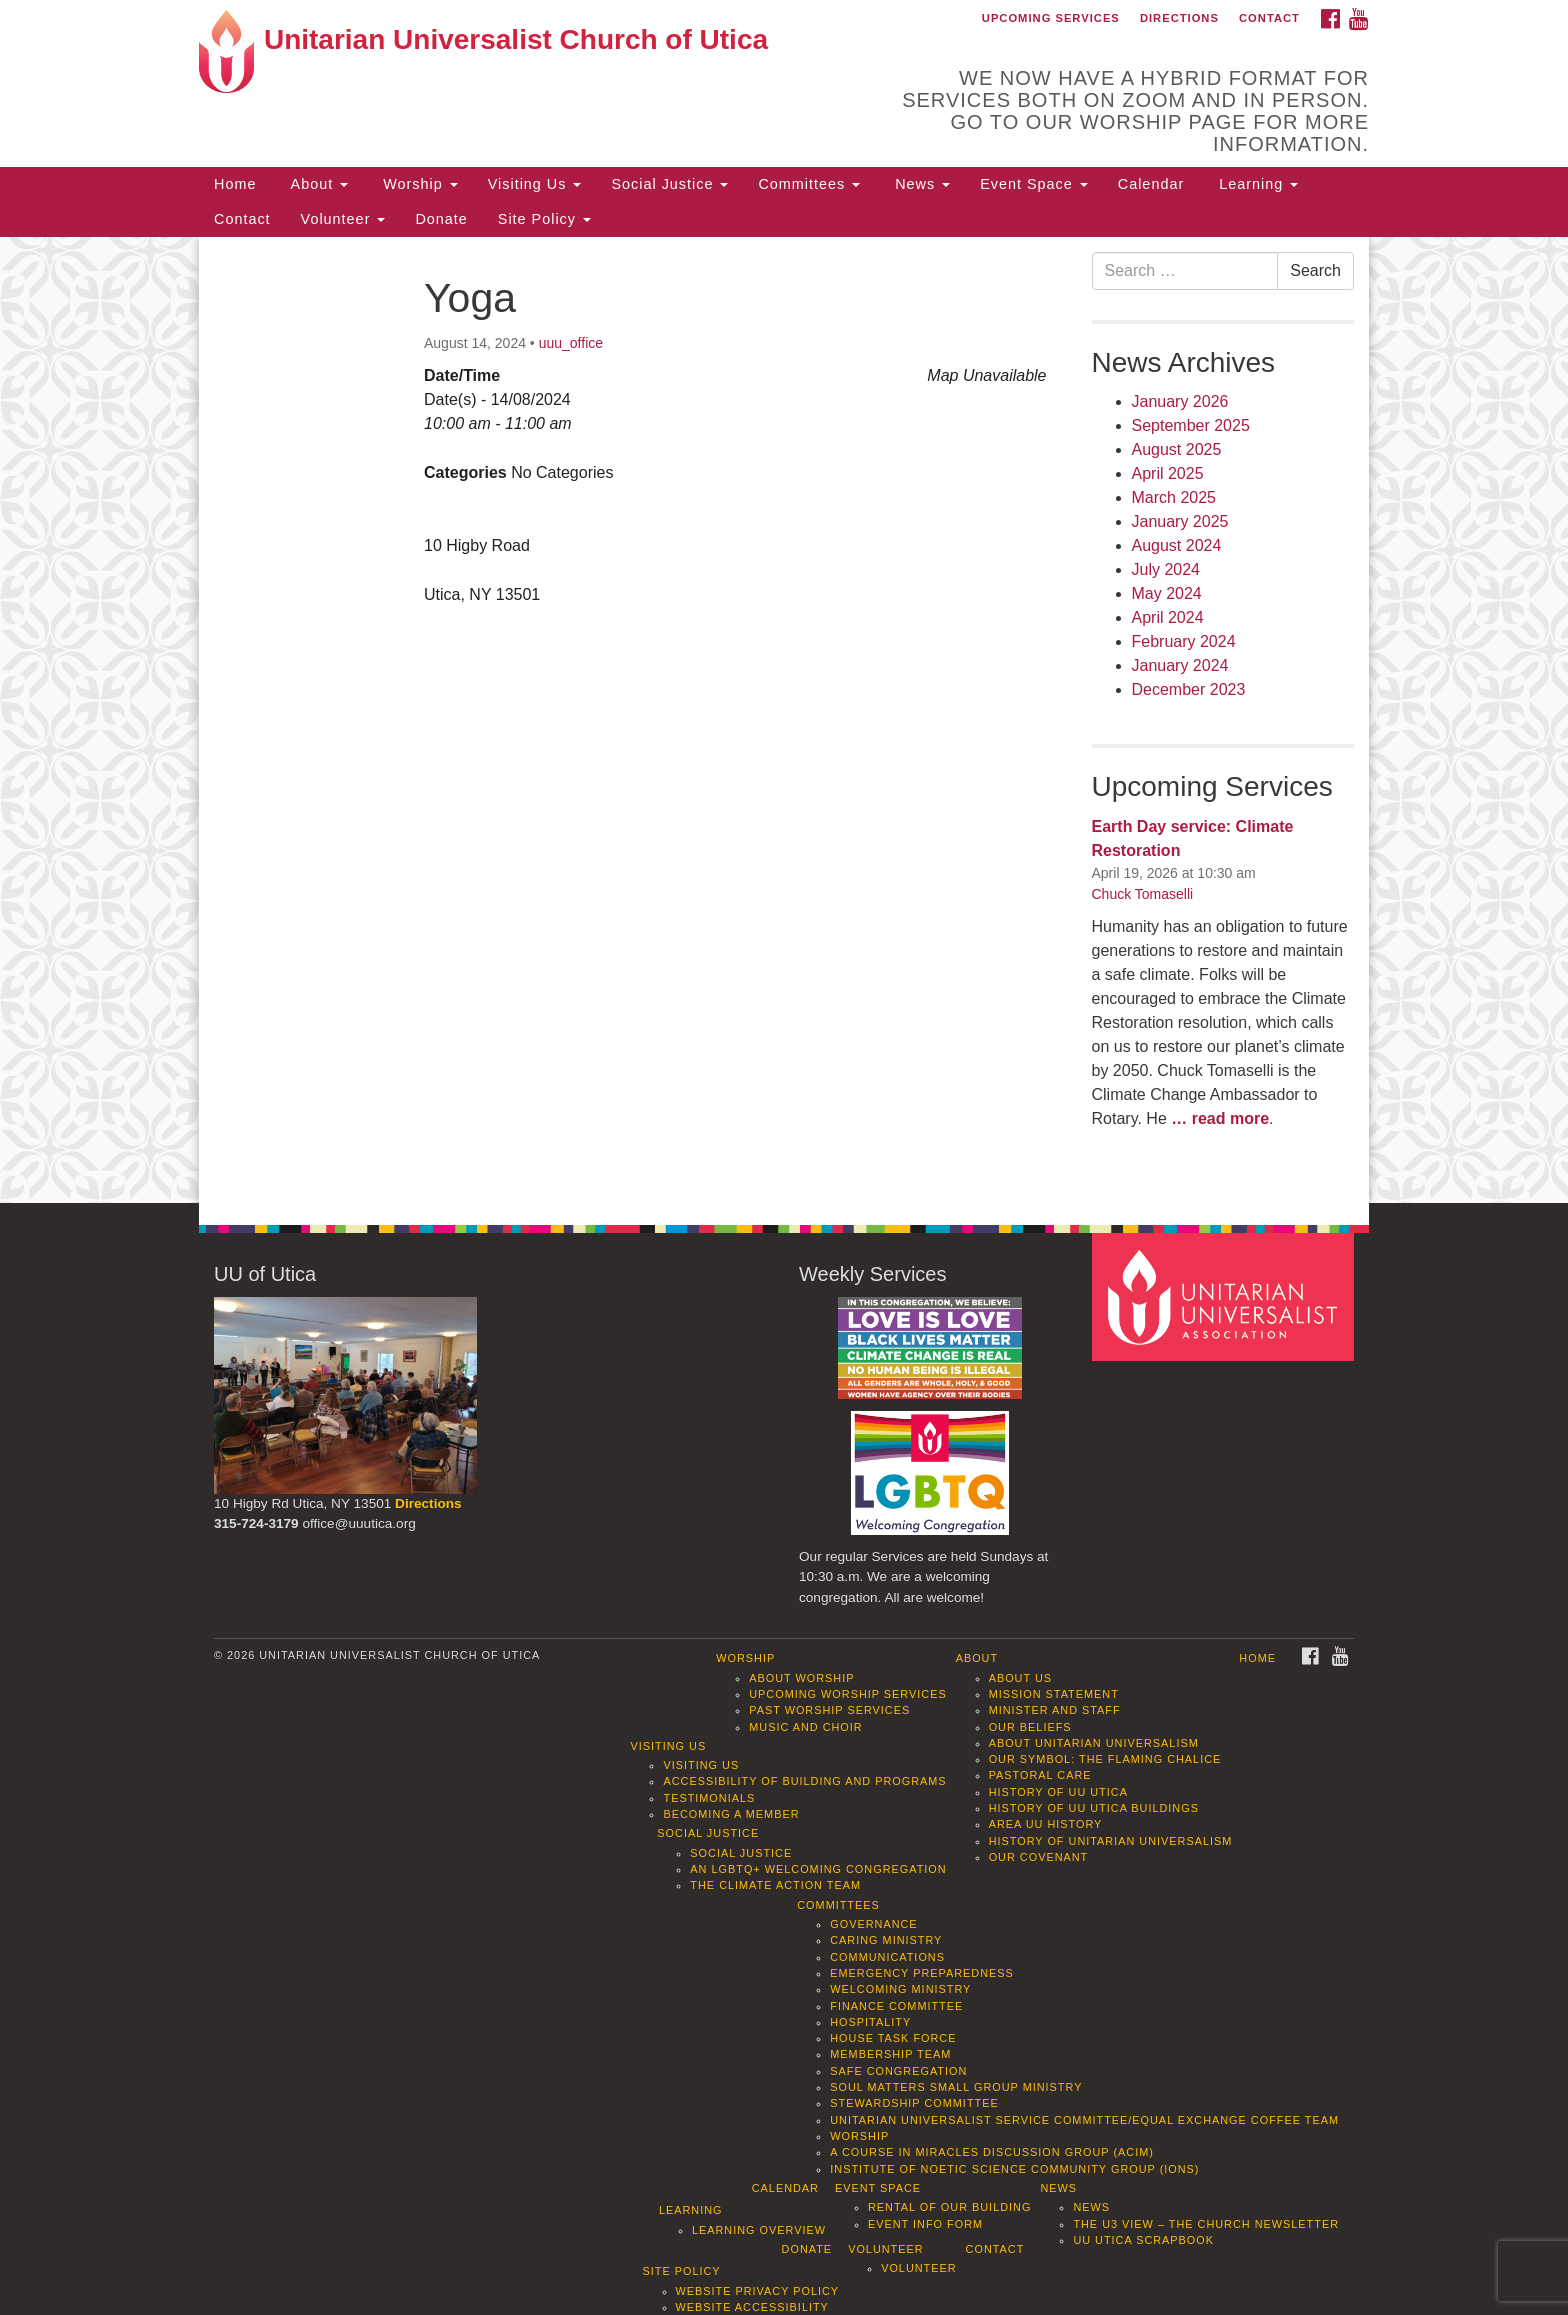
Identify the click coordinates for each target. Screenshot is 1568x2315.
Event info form (925, 2224)
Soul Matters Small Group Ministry (956, 2087)
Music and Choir (806, 1727)
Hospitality (870, 2022)
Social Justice (669, 184)
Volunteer (343, 219)
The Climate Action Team (775, 1885)
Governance (873, 1924)
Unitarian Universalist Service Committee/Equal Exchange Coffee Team (1084, 2120)
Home (235, 184)
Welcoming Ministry (900, 1989)
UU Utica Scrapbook (1143, 2240)
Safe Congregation (898, 2071)
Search (1315, 270)
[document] (784, 720)
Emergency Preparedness (922, 1973)
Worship (418, 184)
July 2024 (1166, 569)
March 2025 (1174, 497)
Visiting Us (535, 184)
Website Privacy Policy (758, 2291)
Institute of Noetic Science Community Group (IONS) (1014, 2169)
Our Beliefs (1030, 1727)
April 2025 (1168, 473)
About (317, 184)
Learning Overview (759, 2230)
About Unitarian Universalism (1094, 1743)
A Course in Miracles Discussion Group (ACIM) (992, 2152)
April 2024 (1168, 617)
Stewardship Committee (914, 2103)
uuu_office (571, 343)
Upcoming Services (1051, 18)
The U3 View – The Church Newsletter (1206, 2224)
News (920, 184)
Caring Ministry (886, 1940)
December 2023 (1189, 689)
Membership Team (890, 2054)
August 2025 (1177, 449)
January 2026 (1180, 401)
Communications (887, 1957)
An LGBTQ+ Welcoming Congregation (818, 1869)
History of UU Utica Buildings (1094, 1808)
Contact (1269, 18)
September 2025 (1191, 425)
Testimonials (709, 1798)
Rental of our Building (949, 2207)
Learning (1256, 184)
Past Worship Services (829, 1710)
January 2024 (1180, 665)
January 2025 (1180, 521)
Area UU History (1046, 1824)
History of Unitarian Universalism (1111, 1841)
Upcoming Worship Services (847, 1694)
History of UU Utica (1058, 1792)
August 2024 (1177, 545)
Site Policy (544, 219)
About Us (1020, 1678)
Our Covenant (1039, 1857)
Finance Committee (896, 2006)
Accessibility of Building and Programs (804, 1781)
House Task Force (893, 2038)
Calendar (1151, 184)
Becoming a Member (731, 1814)
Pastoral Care (1040, 1775)
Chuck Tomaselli (1143, 894)
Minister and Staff (1055, 1710)
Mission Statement (1054, 1694)
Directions (1179, 18)
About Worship (801, 1678)
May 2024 (1167, 593)
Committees (809, 184)
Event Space (1034, 184)
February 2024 (1184, 641)
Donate (441, 219)
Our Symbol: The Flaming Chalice (1105, 1759)
